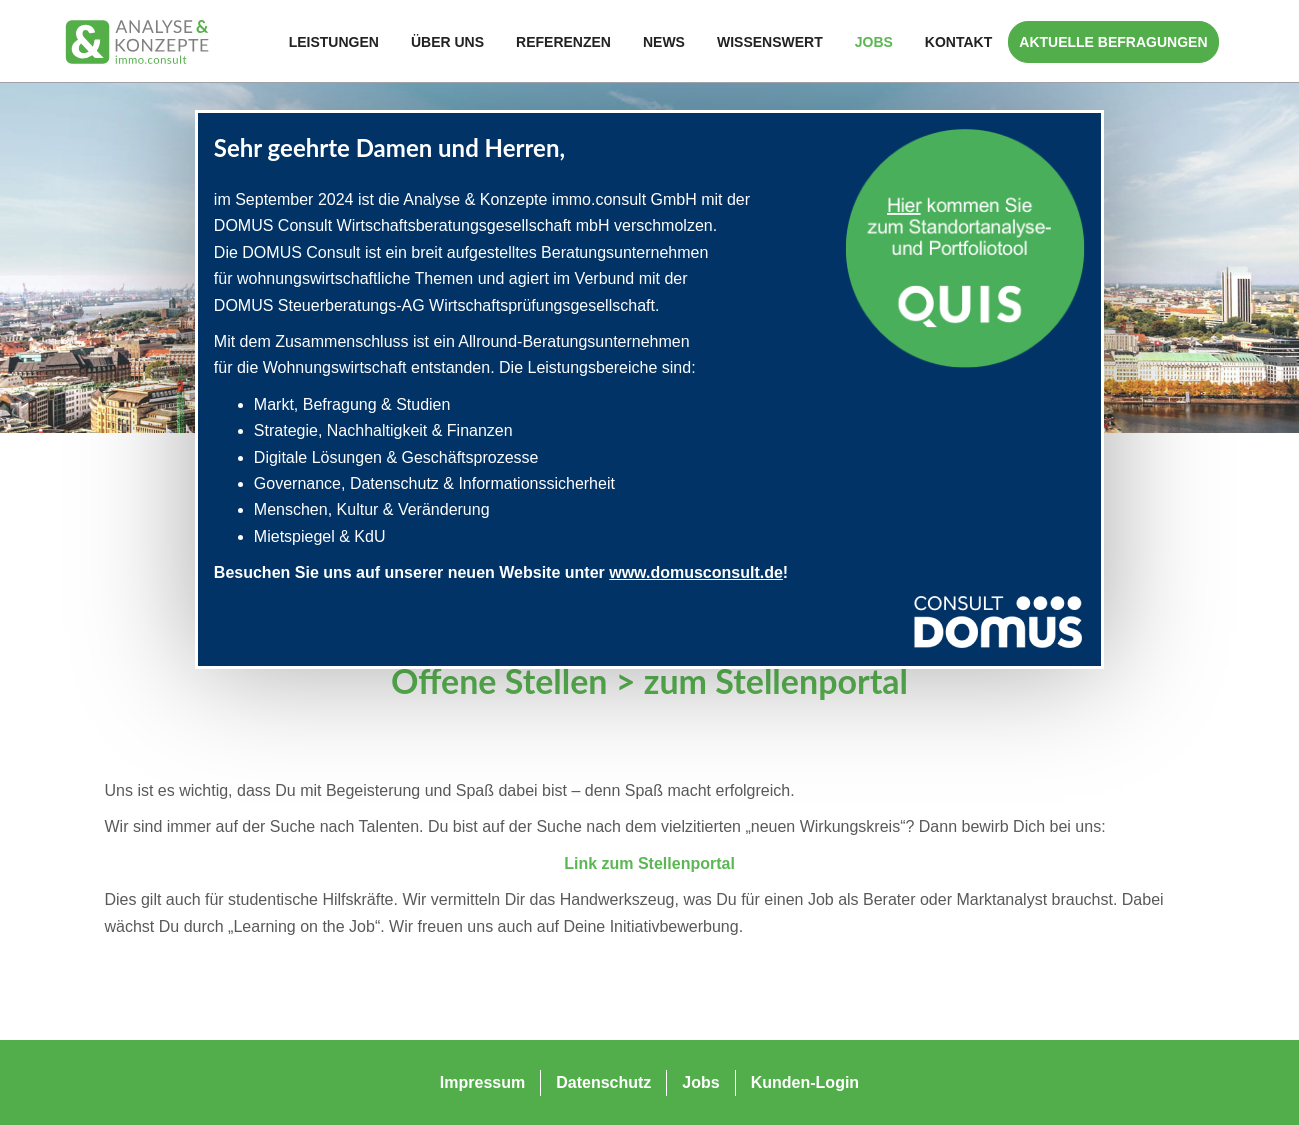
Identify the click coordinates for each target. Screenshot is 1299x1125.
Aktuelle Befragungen (1113, 42)
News (664, 42)
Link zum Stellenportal (649, 863)
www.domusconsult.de (696, 572)
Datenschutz (603, 1082)
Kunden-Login (805, 1082)
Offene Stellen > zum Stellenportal (649, 680)
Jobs (874, 42)
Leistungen (334, 42)
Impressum (482, 1082)
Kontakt (958, 42)
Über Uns (447, 42)
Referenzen (563, 42)
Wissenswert (770, 42)
